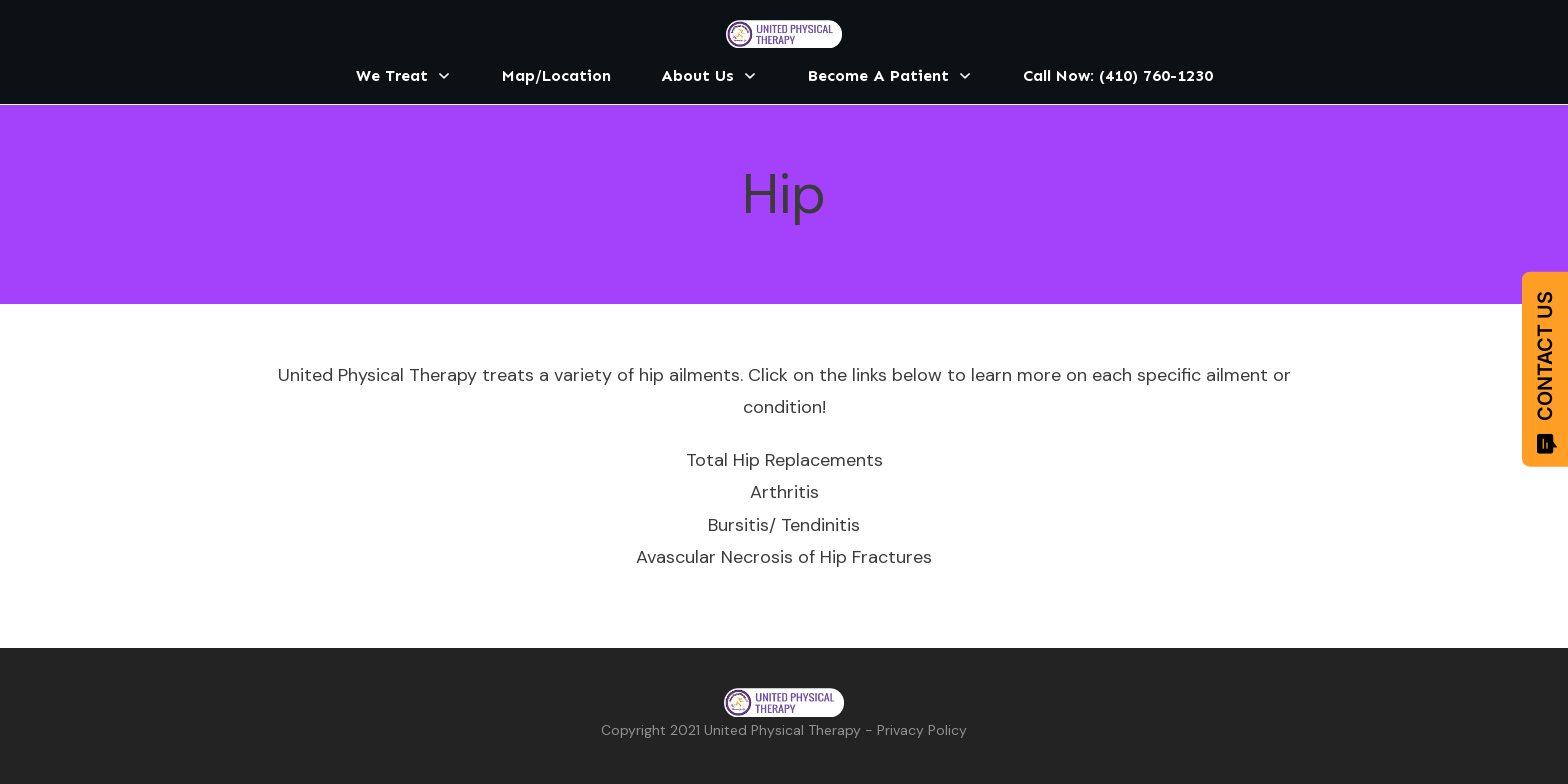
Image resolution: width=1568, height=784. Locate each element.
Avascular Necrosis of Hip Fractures (784, 557)
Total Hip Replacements (784, 460)
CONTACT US (1545, 372)
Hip (784, 194)
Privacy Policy (922, 730)
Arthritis (784, 492)
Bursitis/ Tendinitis (784, 525)
